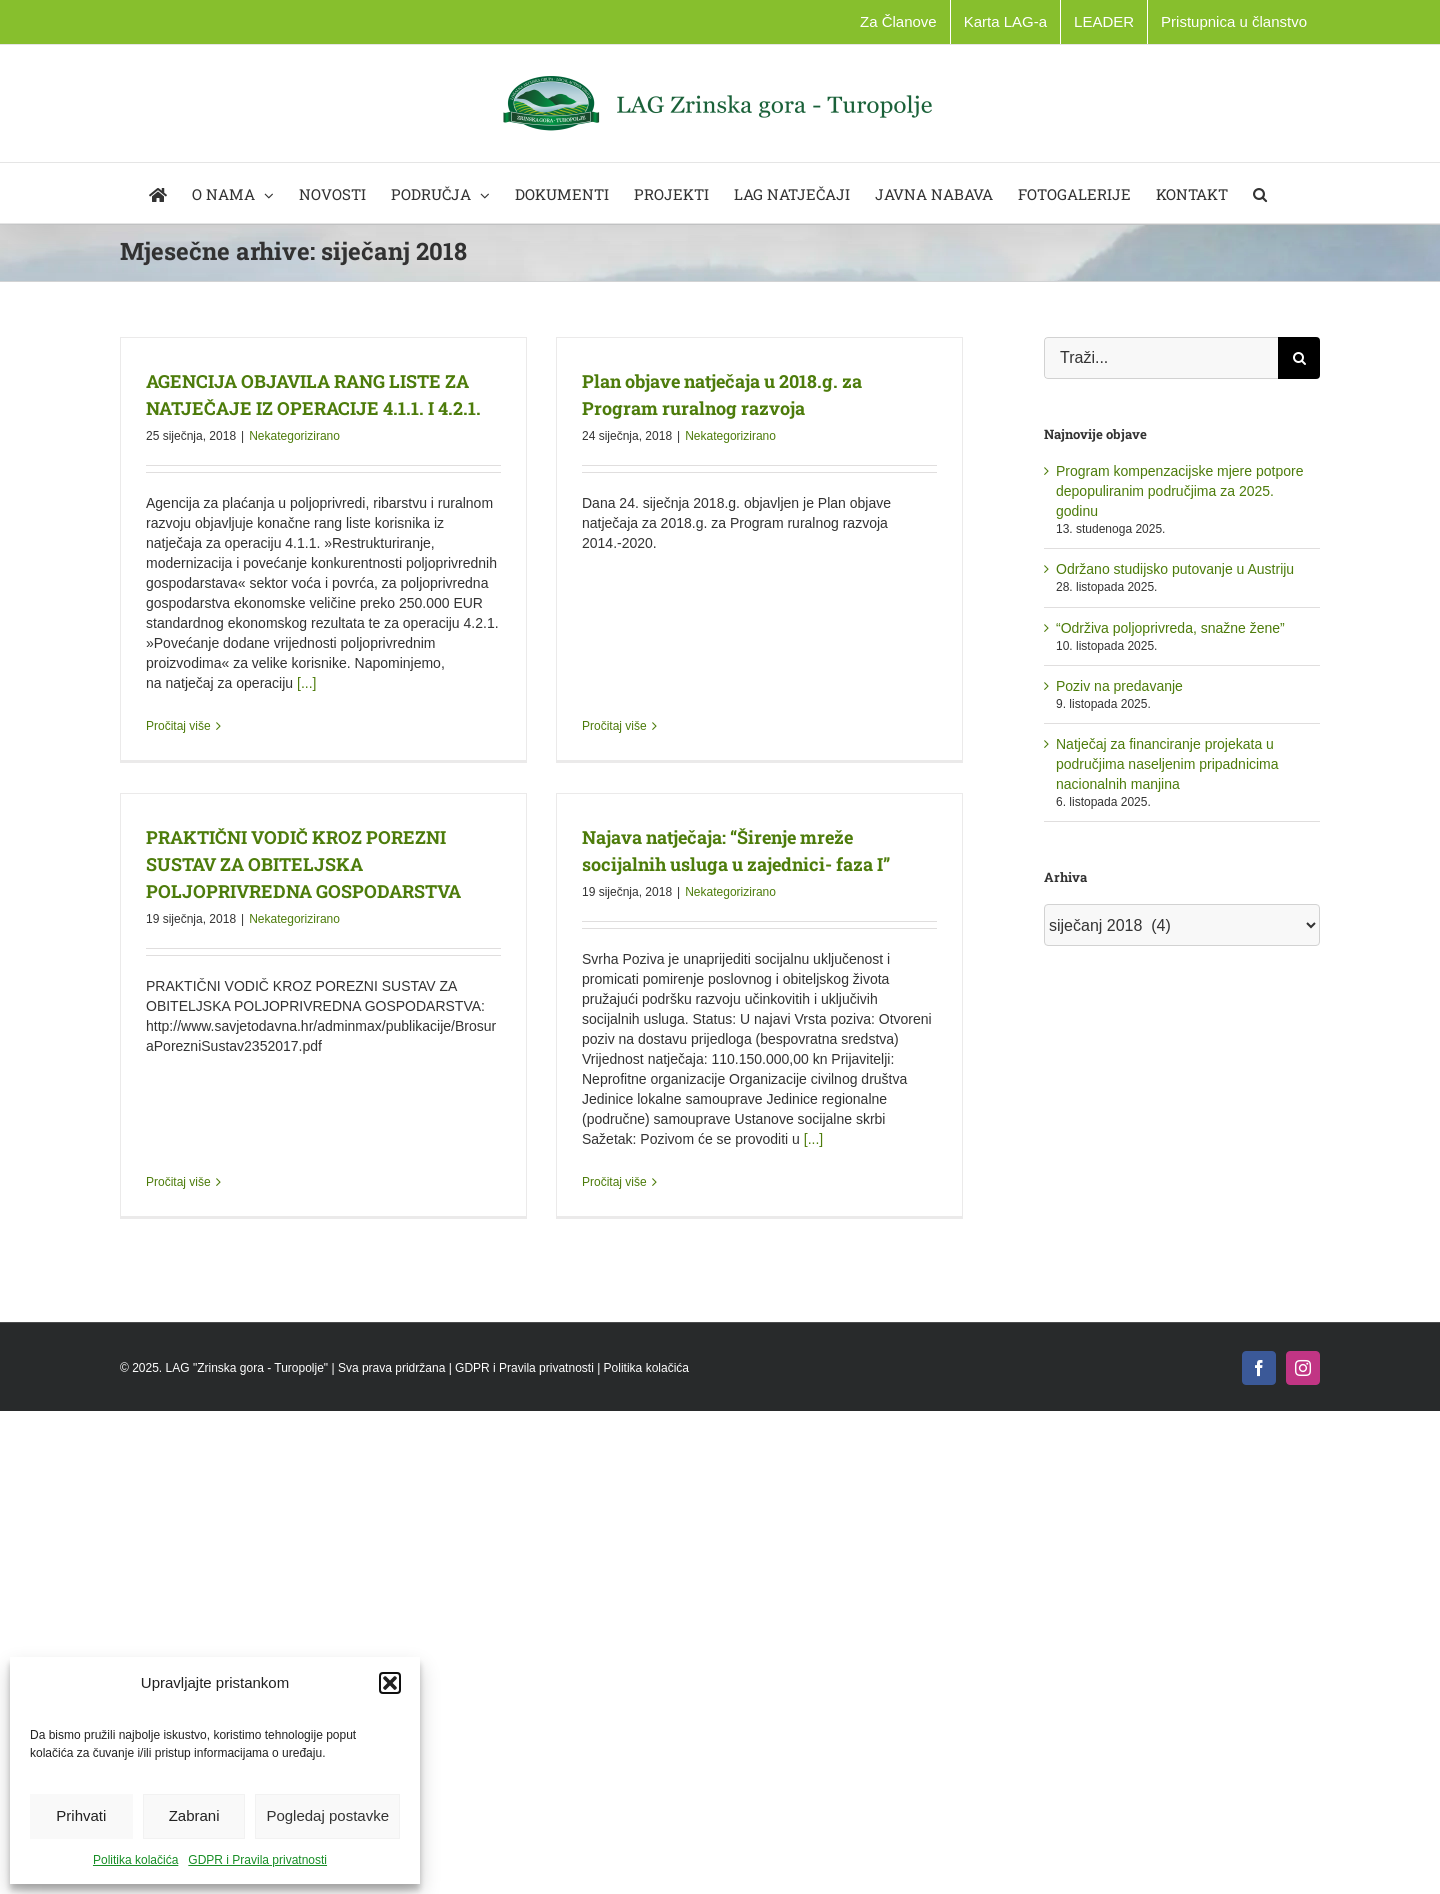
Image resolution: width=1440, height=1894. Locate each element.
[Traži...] (1161, 358)
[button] (390, 1683)
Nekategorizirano (294, 436)
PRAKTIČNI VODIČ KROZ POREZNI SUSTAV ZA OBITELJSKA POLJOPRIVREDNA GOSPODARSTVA (335, 839)
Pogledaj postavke (327, 1815)
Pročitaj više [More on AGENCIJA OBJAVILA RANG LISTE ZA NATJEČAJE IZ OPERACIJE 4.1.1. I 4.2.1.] (178, 726)
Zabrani (194, 1815)
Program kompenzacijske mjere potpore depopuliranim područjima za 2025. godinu (1179, 491)
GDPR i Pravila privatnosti (257, 1860)
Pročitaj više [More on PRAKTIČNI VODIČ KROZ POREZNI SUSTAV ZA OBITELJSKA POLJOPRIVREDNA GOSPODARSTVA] (210, 1064)
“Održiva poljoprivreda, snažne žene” (1170, 628)
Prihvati (81, 1815)
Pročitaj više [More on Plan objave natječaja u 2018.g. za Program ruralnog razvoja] (607, 586)
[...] (306, 683)
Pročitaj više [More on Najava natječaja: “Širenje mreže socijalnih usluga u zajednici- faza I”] (591, 1194)
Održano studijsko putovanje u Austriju (1175, 569)
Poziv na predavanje (1119, 686)
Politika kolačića (135, 1860)
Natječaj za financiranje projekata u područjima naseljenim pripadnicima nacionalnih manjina (1167, 764)
